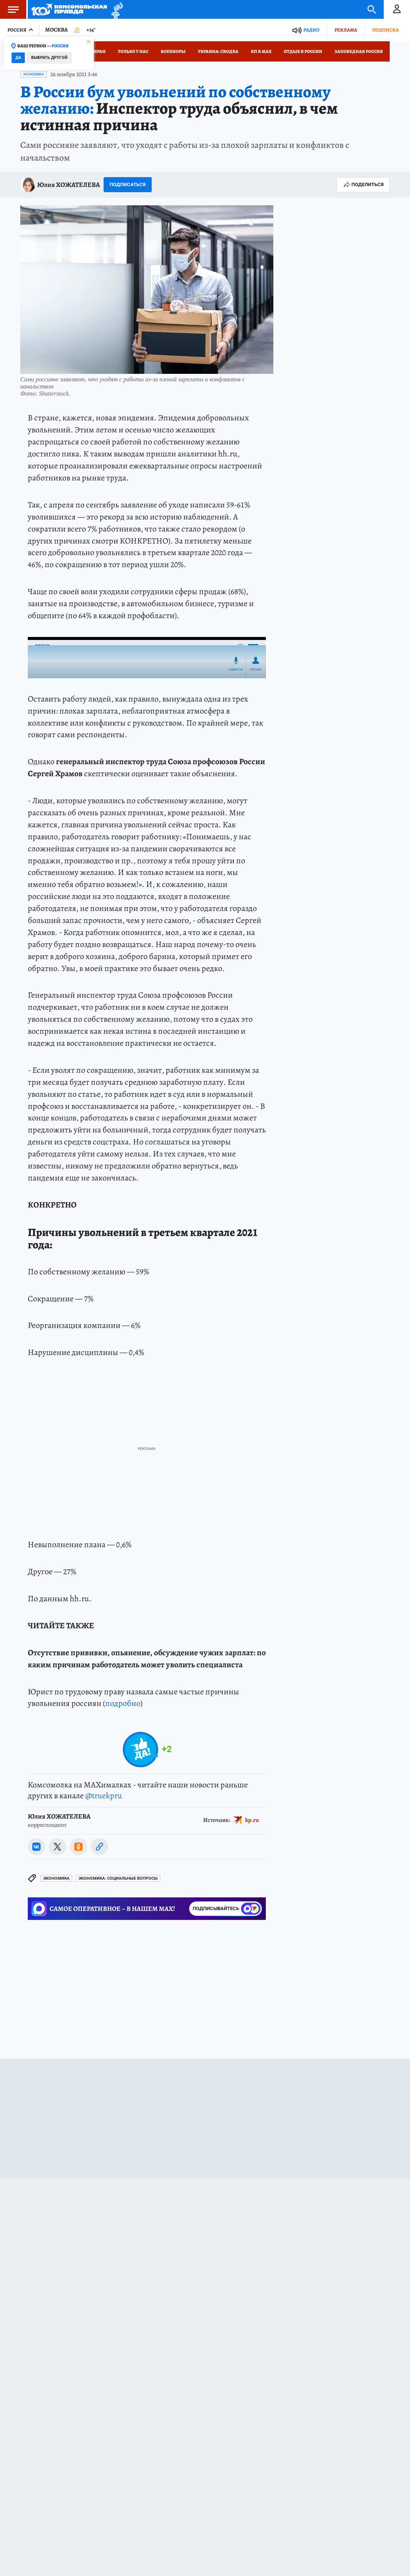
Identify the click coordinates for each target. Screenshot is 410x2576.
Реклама (346, 30)
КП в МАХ (261, 51)
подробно (122, 1703)
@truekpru (103, 1795)
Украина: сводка (218, 51)
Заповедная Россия (359, 51)
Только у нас (133, 51)
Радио (311, 30)
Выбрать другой (49, 57)
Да (18, 57)
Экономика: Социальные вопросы (118, 1878)
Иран (99, 51)
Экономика (33, 74)
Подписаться (128, 184)
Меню (9, 9)
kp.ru (252, 1820)
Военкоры (173, 51)
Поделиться (363, 184)
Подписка (385, 30)
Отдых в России (303, 51)
